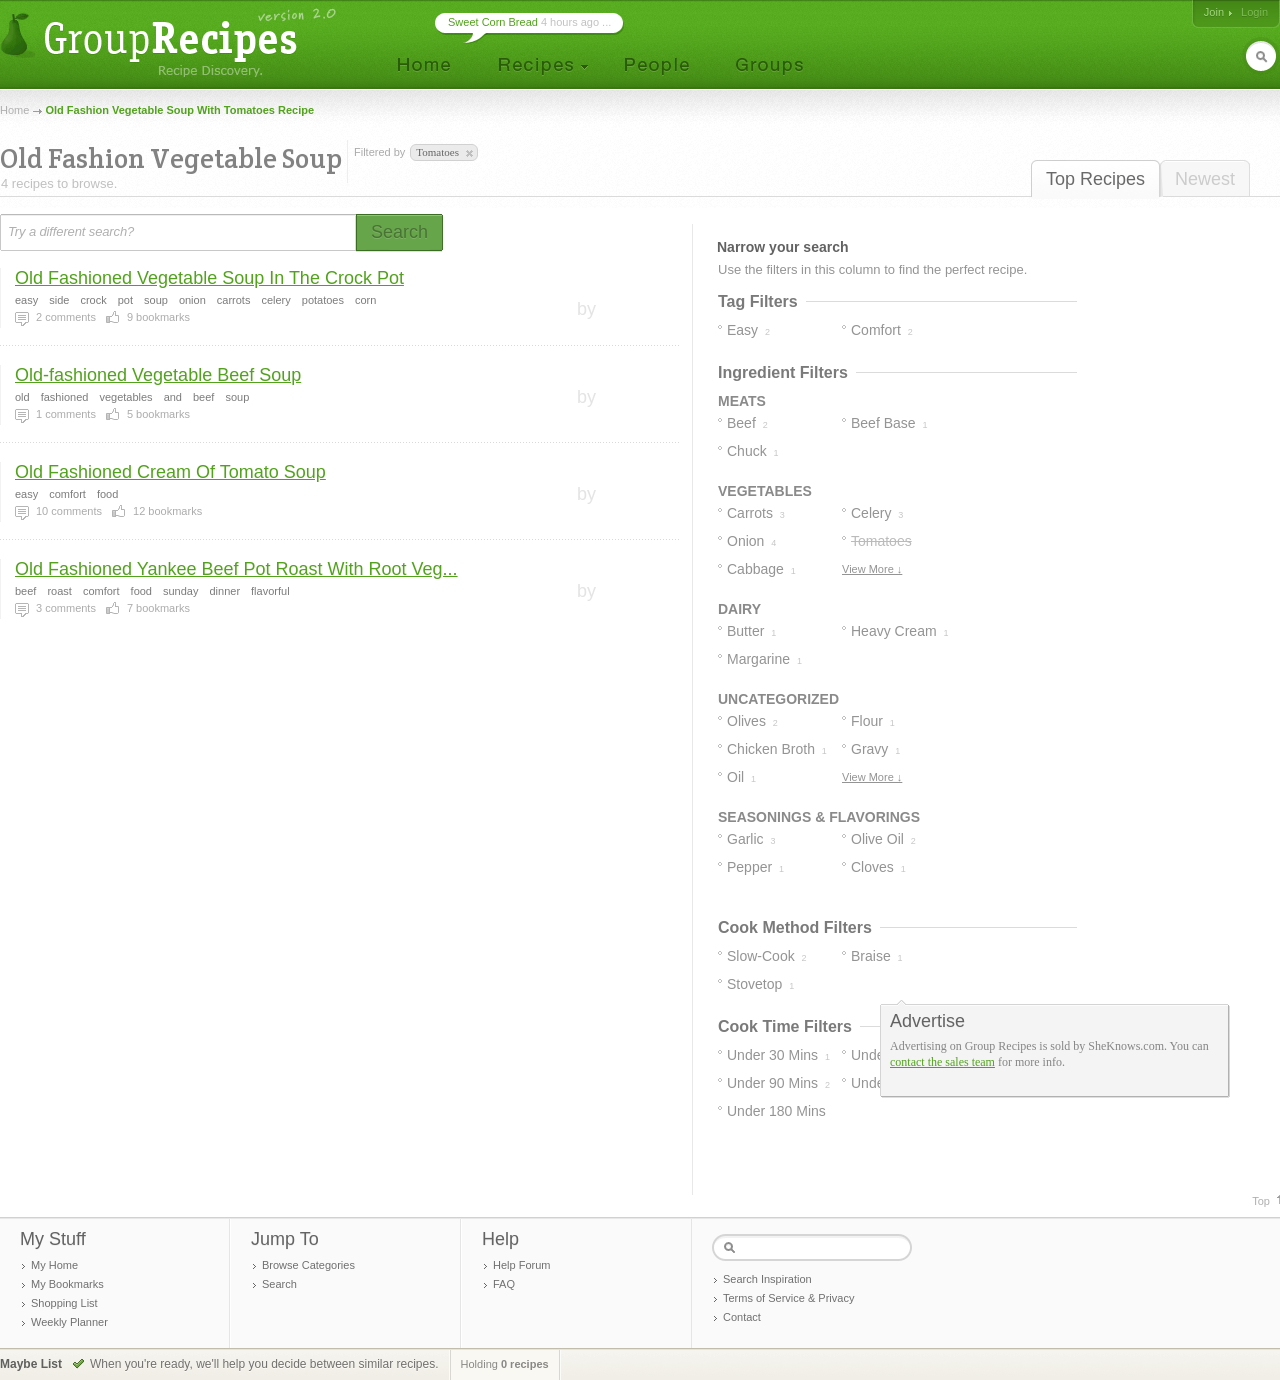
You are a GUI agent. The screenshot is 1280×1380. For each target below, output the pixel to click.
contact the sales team (942, 1062)
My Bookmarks (67, 1284)
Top (1261, 1201)
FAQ (504, 1284)
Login (1254, 12)
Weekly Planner (69, 1322)
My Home (54, 1265)
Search (279, 1284)
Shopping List (64, 1303)
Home (14, 110)
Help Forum (521, 1265)
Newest (1205, 179)
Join (1214, 12)
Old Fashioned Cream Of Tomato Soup (170, 472)
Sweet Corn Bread (493, 22)
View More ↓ (872, 569)
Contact (742, 1317)
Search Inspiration (767, 1279)
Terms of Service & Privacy (788, 1298)
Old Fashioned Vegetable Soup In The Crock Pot (209, 278)
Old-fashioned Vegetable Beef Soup (158, 375)
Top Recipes (1095, 179)
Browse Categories (308, 1265)
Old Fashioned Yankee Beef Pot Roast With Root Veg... (236, 569)
